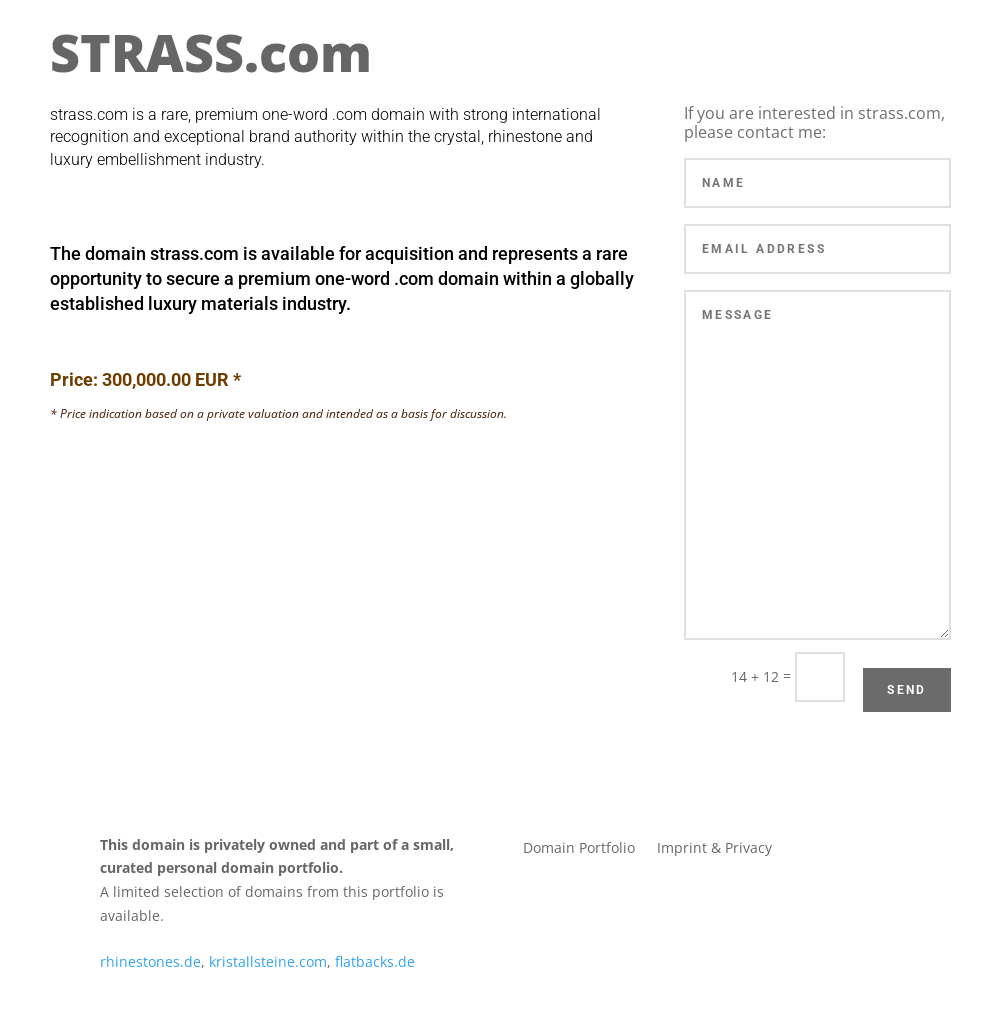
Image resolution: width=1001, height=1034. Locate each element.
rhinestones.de (150, 961)
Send (907, 690)
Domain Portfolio (579, 849)
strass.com (194, 253)
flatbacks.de (375, 961)
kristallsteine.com (268, 961)
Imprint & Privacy (714, 849)
